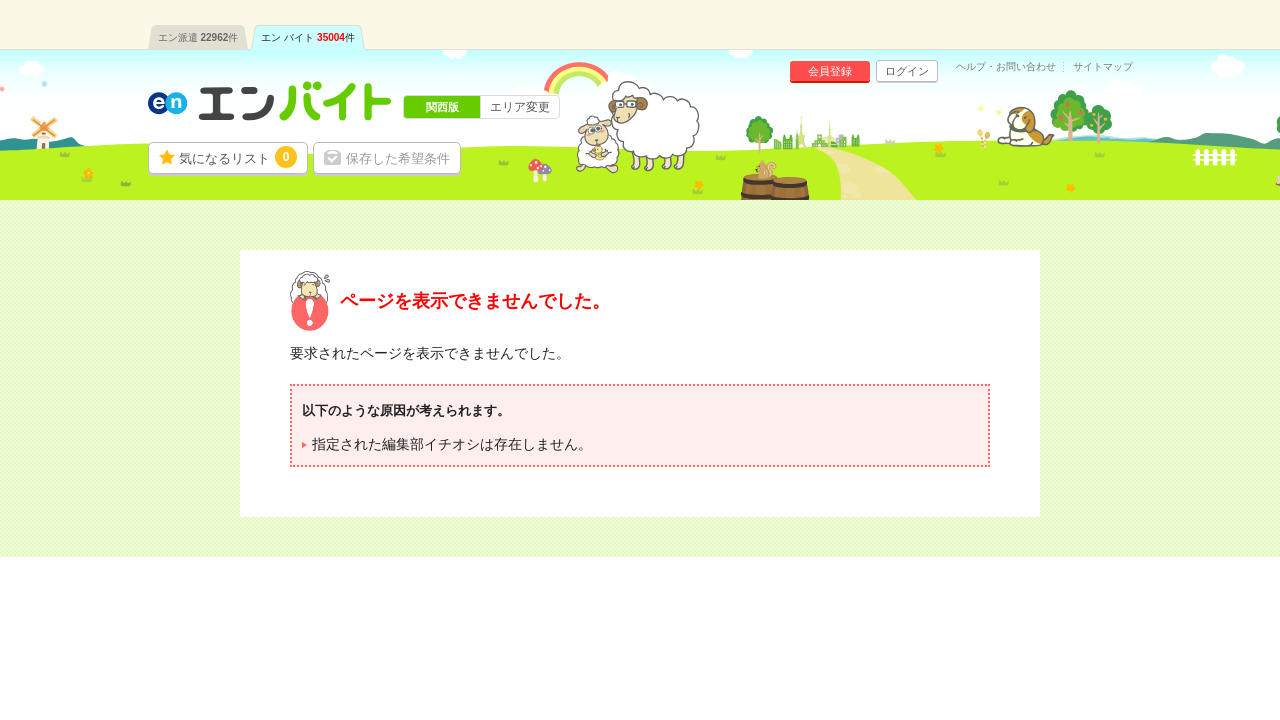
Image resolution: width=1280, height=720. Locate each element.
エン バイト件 (308, 37)
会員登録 (830, 71)
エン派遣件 (198, 37)
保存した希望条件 (398, 158)
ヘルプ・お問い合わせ (1006, 67)
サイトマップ (1103, 67)
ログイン (907, 71)
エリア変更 (520, 107)
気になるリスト (238, 157)
